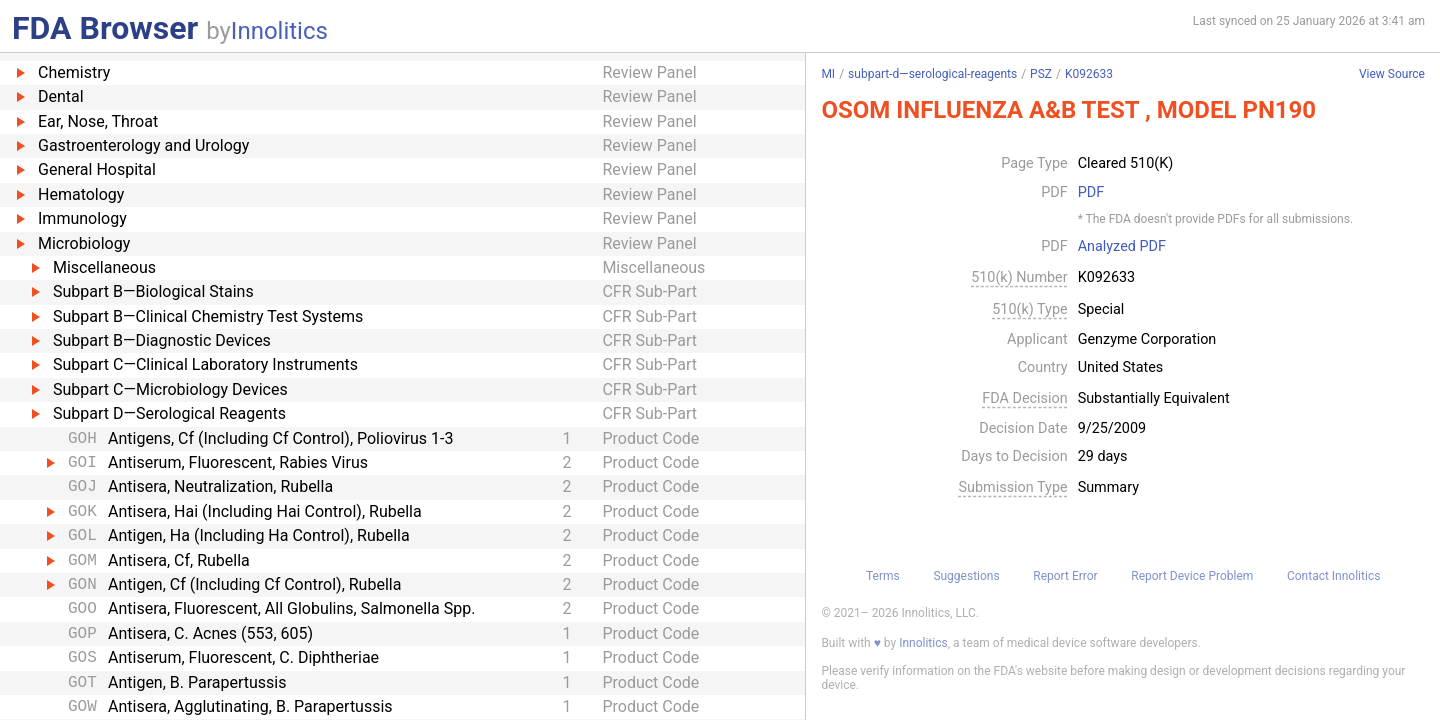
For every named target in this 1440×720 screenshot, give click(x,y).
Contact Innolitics (1333, 576)
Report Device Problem (1192, 576)
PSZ (1041, 74)
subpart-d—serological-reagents (932, 74)
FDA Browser (105, 28)
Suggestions (966, 576)
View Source (1392, 74)
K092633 (1089, 74)
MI (828, 74)
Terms (883, 576)
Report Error (1065, 576)
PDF (1091, 193)
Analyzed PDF (1122, 247)
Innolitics (279, 31)
